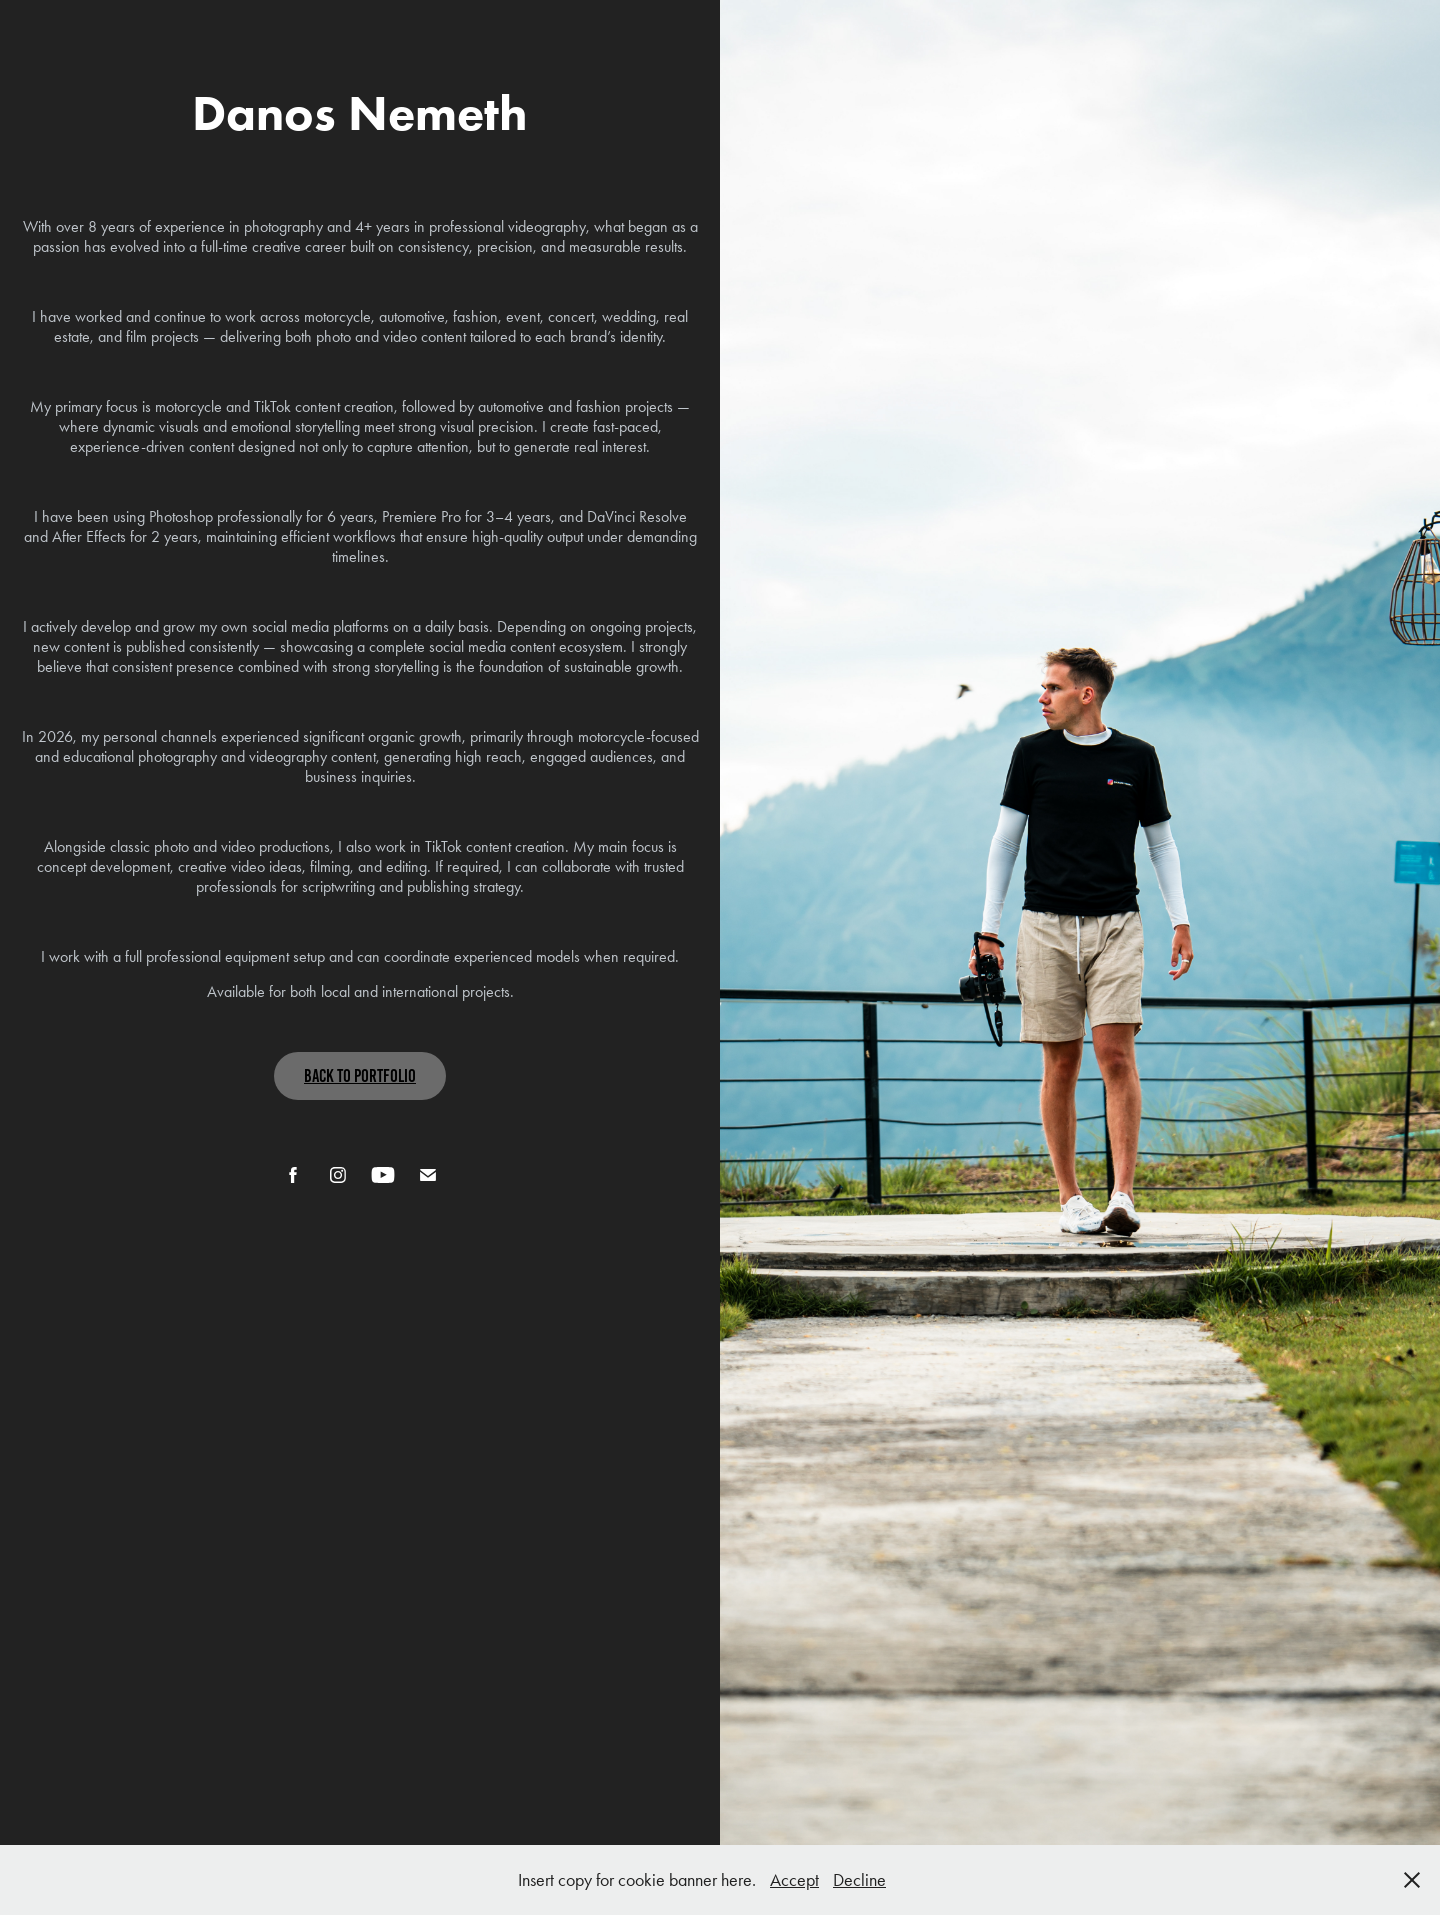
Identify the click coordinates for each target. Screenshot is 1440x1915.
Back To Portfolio (360, 1076)
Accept (794, 1880)
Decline (859, 1880)
